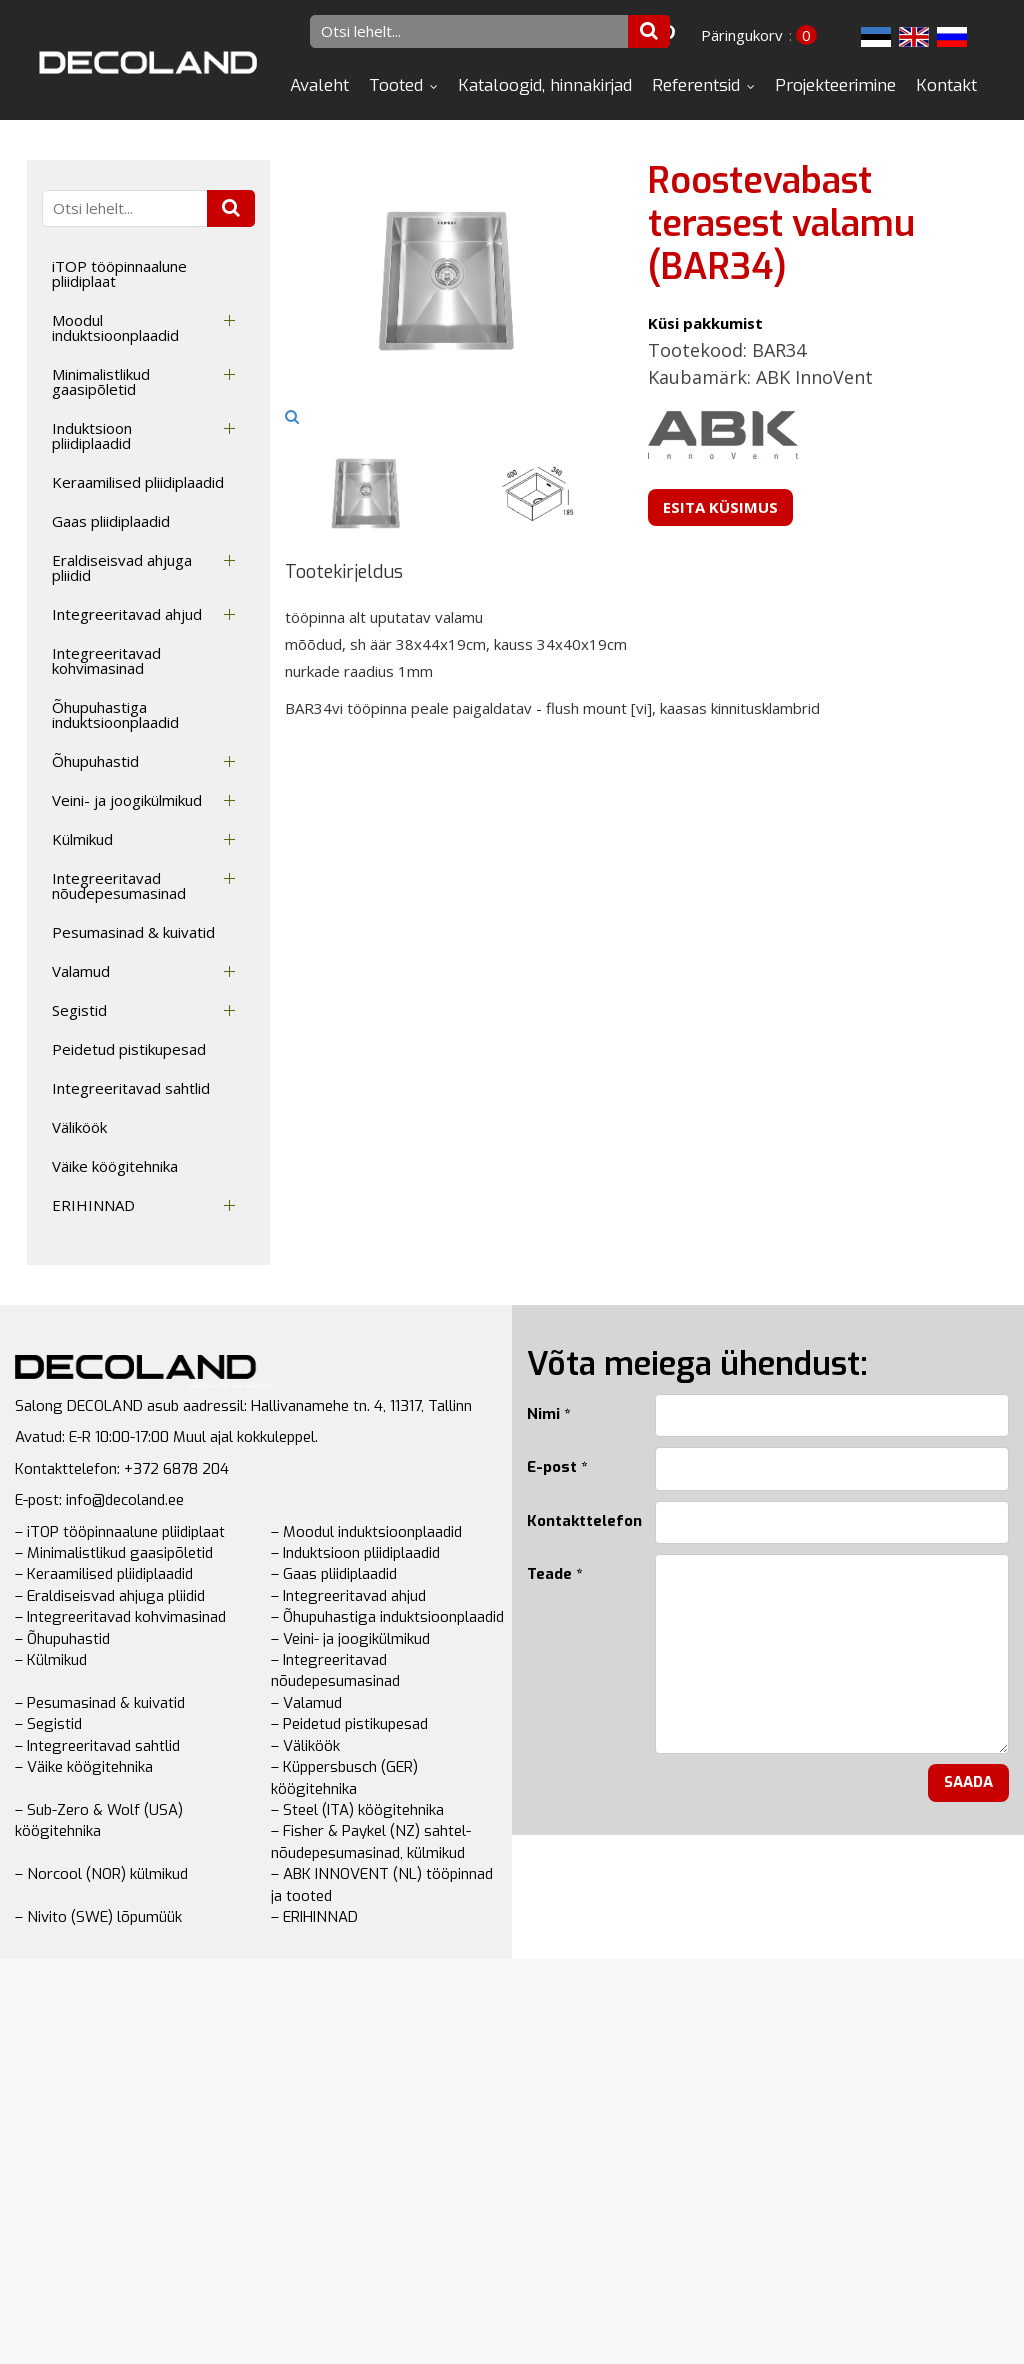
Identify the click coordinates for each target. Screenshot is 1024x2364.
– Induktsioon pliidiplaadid (355, 1553)
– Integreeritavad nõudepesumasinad (335, 1670)
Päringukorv (742, 35)
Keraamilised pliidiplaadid (138, 482)
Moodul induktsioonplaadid (115, 327)
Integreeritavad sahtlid (131, 1088)
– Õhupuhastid (62, 1639)
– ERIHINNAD (314, 1917)
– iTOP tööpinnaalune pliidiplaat (120, 1532)
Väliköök (79, 1127)
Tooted (396, 85)
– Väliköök (305, 1746)
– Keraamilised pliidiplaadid (104, 1574)
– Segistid (48, 1724)
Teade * (554, 1574)
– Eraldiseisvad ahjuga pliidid (110, 1596)
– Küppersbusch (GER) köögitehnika (344, 1777)
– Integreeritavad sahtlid (97, 1746)
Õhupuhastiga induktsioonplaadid (115, 714)
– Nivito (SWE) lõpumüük (98, 1917)
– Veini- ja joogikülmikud (350, 1639)
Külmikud (82, 839)
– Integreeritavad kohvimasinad (120, 1617)
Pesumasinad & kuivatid (133, 932)
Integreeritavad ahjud (127, 614)
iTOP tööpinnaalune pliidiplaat (119, 273)
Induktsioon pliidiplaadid (92, 435)
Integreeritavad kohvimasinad (106, 660)
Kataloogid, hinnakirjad (545, 85)
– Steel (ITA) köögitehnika (357, 1810)
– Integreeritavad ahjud (348, 1596)
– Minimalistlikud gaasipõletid (114, 1553)
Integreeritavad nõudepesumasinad (119, 885)
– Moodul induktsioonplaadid (366, 1532)
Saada (968, 1782)
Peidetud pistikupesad (129, 1049)
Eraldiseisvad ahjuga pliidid (122, 567)
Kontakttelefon (576, 1521)
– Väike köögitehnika (84, 1767)
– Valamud (306, 1703)
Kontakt (946, 85)
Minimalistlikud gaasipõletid (101, 381)
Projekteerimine (835, 85)
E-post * (557, 1467)
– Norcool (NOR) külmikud (101, 1874)
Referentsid (696, 85)
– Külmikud (51, 1660)
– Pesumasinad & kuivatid (100, 1703)
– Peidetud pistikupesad (349, 1724)
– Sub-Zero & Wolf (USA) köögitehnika (99, 1820)
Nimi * (548, 1414)
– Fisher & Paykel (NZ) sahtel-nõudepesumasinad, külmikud (371, 1841)
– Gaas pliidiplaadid (334, 1574)
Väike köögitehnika (115, 1166)
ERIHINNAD (93, 1205)
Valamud (81, 971)
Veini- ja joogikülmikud (127, 800)
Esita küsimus (720, 507)
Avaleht (319, 85)
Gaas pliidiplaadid (111, 521)
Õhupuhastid (95, 761)
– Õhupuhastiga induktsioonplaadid (387, 1617)
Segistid (79, 1010)
